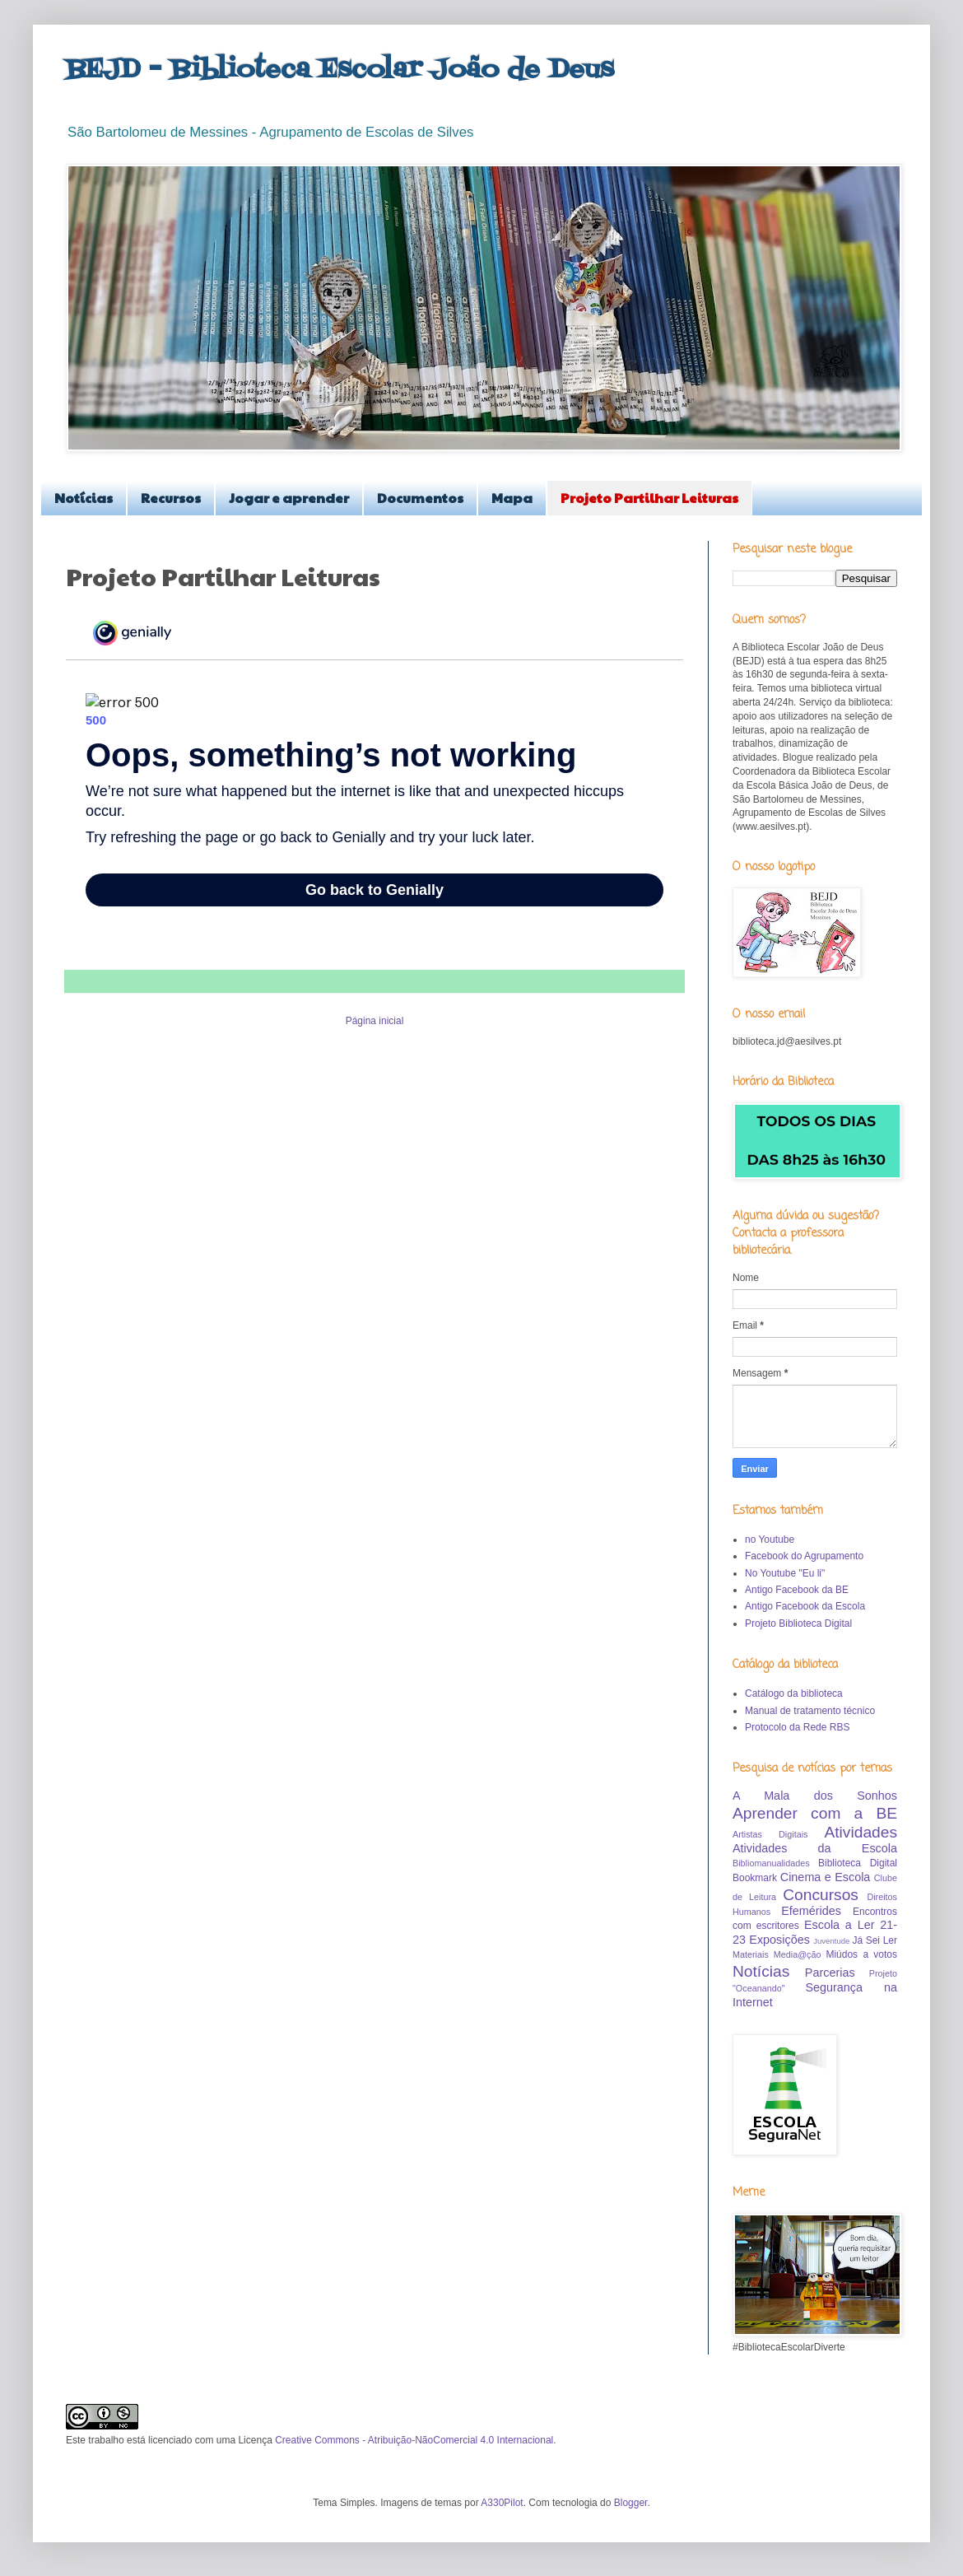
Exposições (779, 1939)
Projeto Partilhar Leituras (649, 497)
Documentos (420, 497)
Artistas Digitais (770, 1834)
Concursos (820, 1894)
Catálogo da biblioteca (794, 1693)
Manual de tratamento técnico (810, 1711)
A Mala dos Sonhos (815, 1795)
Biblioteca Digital (857, 1863)
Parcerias (830, 1972)
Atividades (860, 1832)
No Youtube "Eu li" (785, 1573)
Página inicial (375, 1021)
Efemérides (811, 1910)
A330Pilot (502, 2502)
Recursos (171, 497)
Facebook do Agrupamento (804, 1556)
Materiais (751, 1954)
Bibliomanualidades (771, 1863)
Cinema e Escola (825, 1877)
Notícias (83, 497)
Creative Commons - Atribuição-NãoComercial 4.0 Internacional (414, 2440)
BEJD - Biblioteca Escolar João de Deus (340, 70)
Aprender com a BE (815, 1813)
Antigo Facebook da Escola (805, 1606)
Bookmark (755, 1878)
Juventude (831, 1940)
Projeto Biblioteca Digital (798, 1623)
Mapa (512, 497)
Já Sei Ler (874, 1940)
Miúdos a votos (861, 1954)
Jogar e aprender (289, 497)
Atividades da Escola (815, 1848)
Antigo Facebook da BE (797, 1589)
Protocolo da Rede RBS (797, 1727)
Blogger (631, 2502)
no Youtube (769, 1539)
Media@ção (797, 1954)
